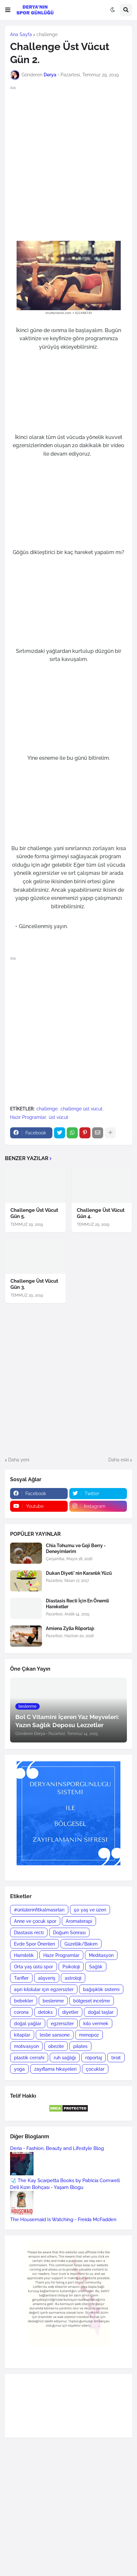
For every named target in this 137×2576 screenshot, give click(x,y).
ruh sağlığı (65, 2057)
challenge (47, 34)
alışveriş (46, 1978)
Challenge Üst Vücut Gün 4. (101, 1213)
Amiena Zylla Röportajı (70, 1628)
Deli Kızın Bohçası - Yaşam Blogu (46, 2187)
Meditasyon (101, 1955)
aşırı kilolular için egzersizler (44, 1989)
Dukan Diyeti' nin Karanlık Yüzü (79, 1573)
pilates (80, 2046)
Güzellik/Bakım (81, 1944)
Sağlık (96, 1966)
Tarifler (21, 1978)
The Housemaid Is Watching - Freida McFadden (63, 2219)
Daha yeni (18, 1459)
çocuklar (95, 2069)
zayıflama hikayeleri (55, 2069)
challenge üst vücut (82, 1108)
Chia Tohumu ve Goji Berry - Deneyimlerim (76, 1548)
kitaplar (22, 2035)
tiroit (116, 2057)
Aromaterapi (79, 1921)
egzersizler (62, 2023)
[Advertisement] (68, 163)
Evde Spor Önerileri (34, 1944)
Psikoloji (71, 1966)
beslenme (53, 2000)
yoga (19, 2069)
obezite (56, 2046)
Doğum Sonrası (69, 1932)
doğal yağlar (27, 2023)
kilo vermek (95, 2023)
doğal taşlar (101, 2012)
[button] (8, 10)
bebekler (23, 2000)
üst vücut (58, 1117)
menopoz (89, 2035)
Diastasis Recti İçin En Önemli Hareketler (77, 1603)
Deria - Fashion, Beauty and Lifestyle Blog (57, 2148)
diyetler (70, 2012)
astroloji (73, 1978)
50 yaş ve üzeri (90, 1909)
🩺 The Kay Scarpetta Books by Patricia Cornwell (65, 2180)
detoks (45, 2012)
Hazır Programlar (28, 1117)
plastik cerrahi (29, 2057)
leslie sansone (55, 2035)
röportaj (93, 2057)
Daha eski (118, 1459)
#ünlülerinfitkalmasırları (39, 1909)
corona (21, 2012)
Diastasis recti (29, 1932)
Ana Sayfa (21, 34)
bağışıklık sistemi (101, 1989)
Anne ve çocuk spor (35, 1921)
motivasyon (26, 2046)
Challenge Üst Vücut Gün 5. (34, 1213)
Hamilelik (24, 1955)
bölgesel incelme (91, 2000)
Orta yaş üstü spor (33, 1966)
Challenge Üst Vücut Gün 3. (34, 1284)
